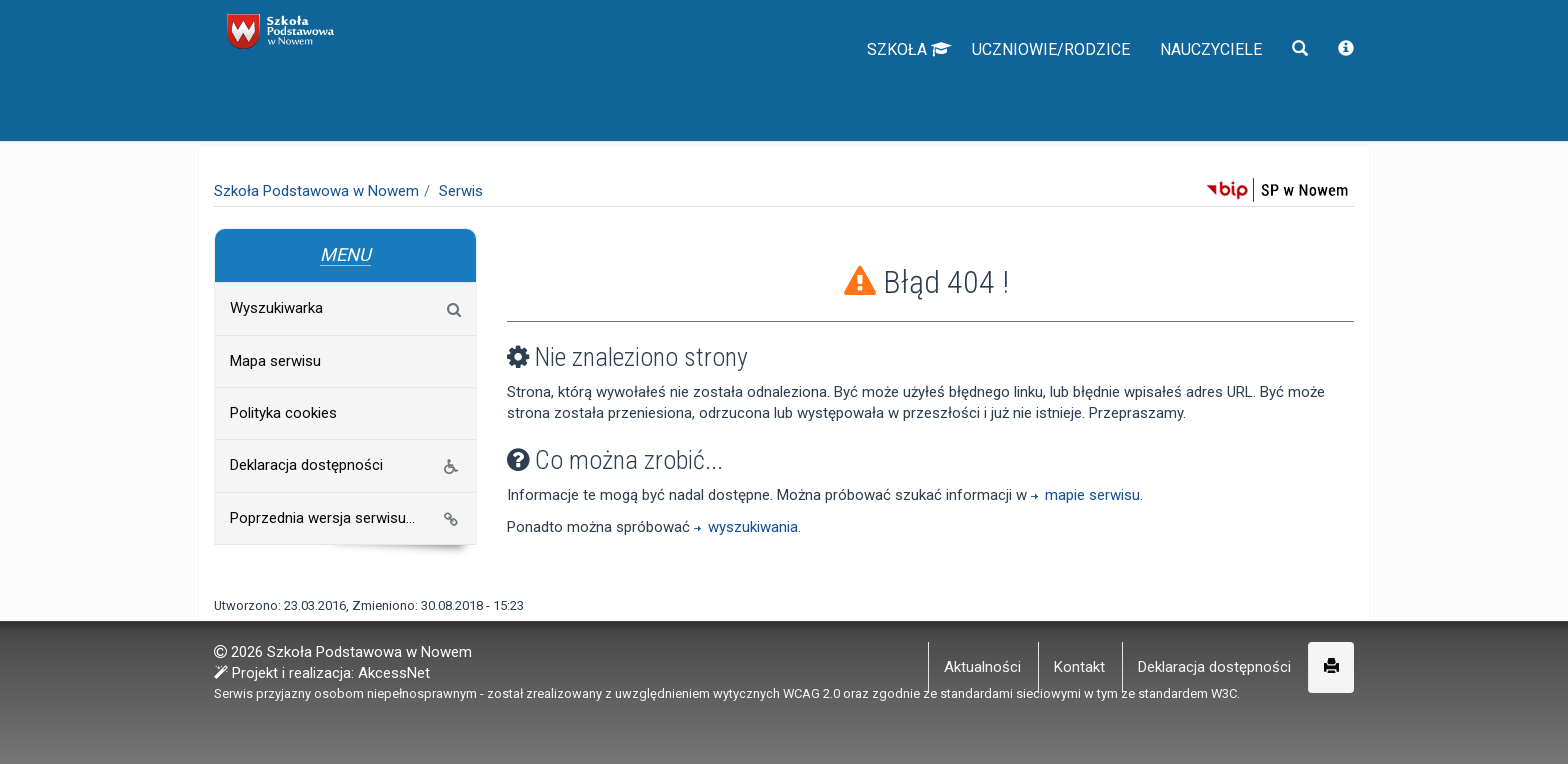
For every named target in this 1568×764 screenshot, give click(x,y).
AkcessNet (394, 672)
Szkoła (850, 89)
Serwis (461, 191)
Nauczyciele (1198, 89)
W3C (1224, 692)
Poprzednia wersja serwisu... (344, 518)
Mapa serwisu (274, 361)
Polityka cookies (282, 413)
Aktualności (982, 666)
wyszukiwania (746, 529)
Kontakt (1079, 666)
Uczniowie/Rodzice (1012, 89)
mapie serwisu (1085, 497)
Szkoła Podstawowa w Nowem (316, 191)
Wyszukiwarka (344, 308)
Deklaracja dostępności (346, 467)
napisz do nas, (271, 22)
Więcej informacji (978, 733)
